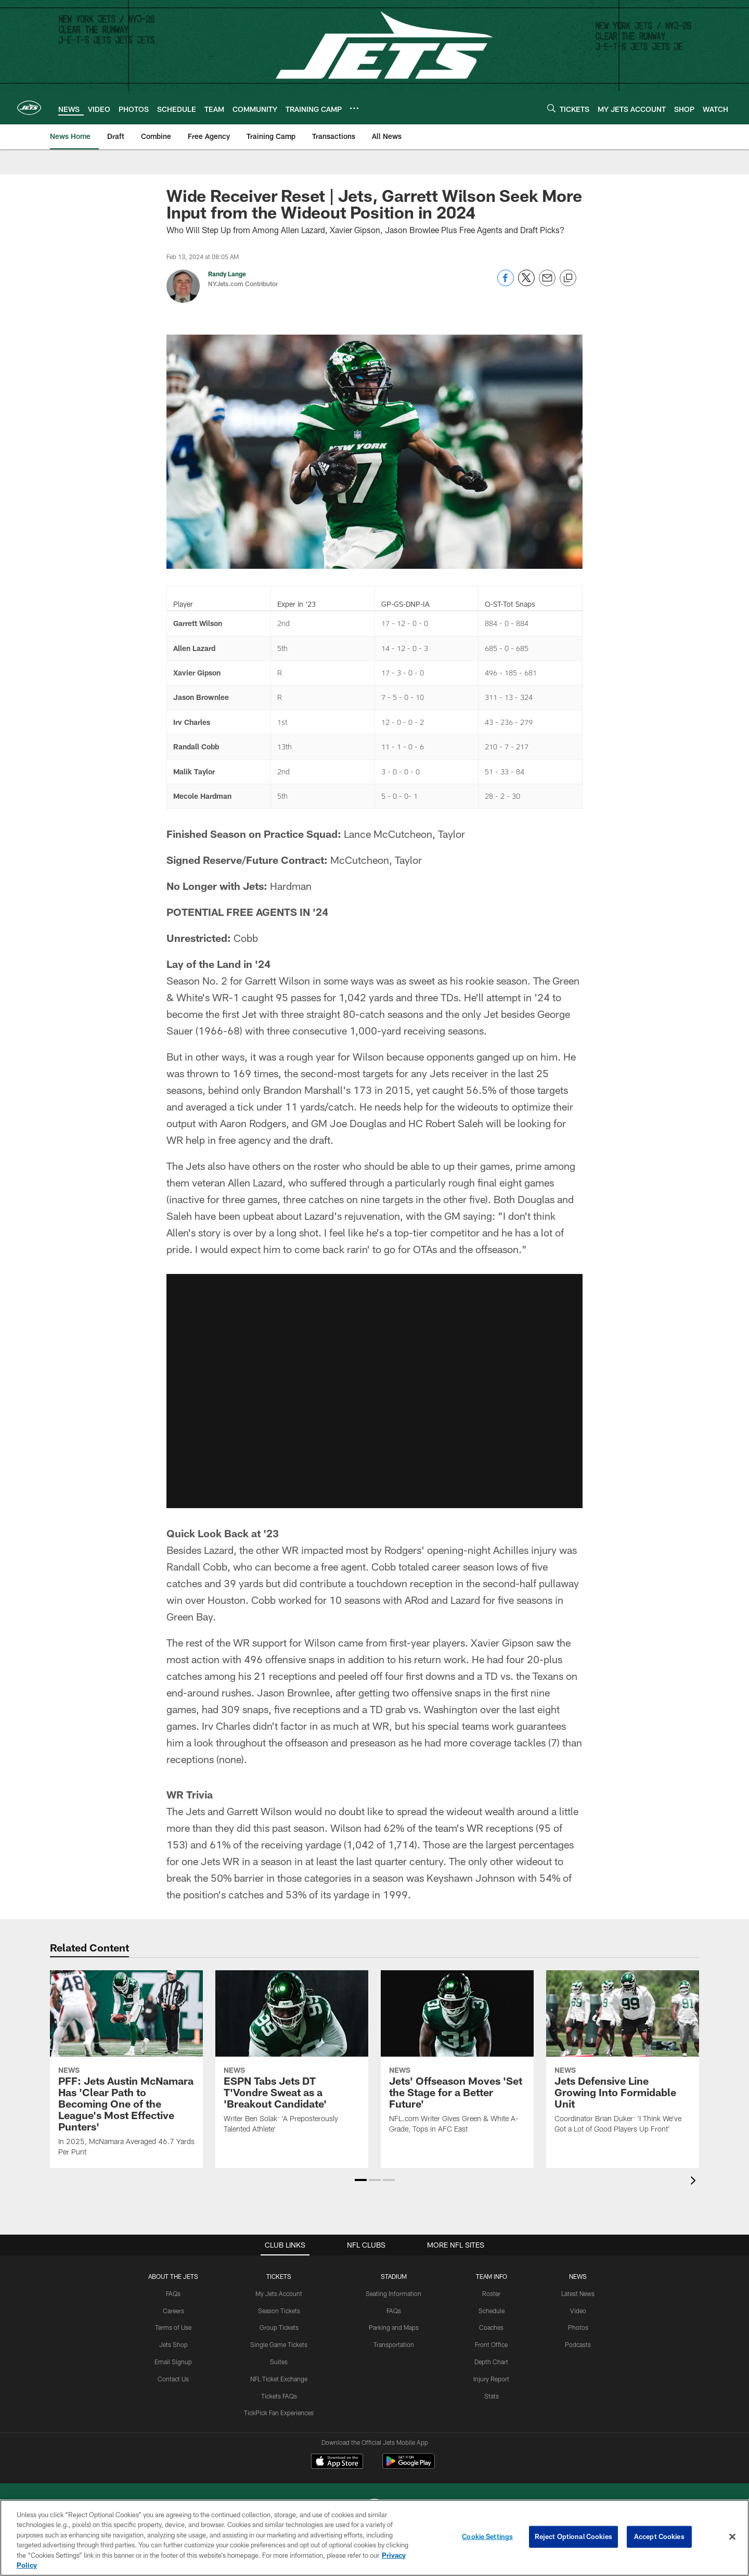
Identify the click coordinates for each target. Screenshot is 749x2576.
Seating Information (393, 2293)
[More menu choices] (354, 108)
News (578, 2276)
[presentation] (695, 2181)
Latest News (578, 2293)
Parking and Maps (394, 2327)
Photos (578, 2327)
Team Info (491, 2276)
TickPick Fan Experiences (279, 2412)
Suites (279, 2361)
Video (578, 2310)
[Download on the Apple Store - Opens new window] (337, 2462)
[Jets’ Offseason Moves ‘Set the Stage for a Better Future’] (457, 2058)
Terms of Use (173, 2327)
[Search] (551, 108)
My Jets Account (278, 2293)
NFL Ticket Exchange (278, 2378)
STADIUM (394, 2276)
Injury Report (491, 2378)
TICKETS (278, 2276)
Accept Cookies (659, 2536)
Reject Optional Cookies (573, 2536)
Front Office (491, 2344)
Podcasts (578, 2344)
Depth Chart (491, 2361)
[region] (374, 2538)
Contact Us (173, 2378)
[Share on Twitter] (526, 283)
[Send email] (547, 283)
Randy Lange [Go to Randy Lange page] (227, 273)
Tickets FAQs (279, 2396)
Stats (491, 2396)
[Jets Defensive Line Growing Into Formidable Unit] (622, 2058)
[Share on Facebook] (505, 283)
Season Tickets (279, 2310)
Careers (173, 2310)
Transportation (393, 2344)
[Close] (732, 2537)
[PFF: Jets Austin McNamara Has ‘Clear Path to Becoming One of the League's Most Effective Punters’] (126, 2069)
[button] (361, 2180)
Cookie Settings (487, 2536)
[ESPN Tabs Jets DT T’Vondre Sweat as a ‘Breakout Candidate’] (291, 2058)
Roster (491, 2293)
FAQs (173, 2293)
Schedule (492, 2310)
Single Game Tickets (278, 2344)
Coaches (491, 2327)
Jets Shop (173, 2344)
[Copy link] (568, 278)
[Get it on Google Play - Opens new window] (408, 2466)
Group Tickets (279, 2327)
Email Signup (173, 2361)
